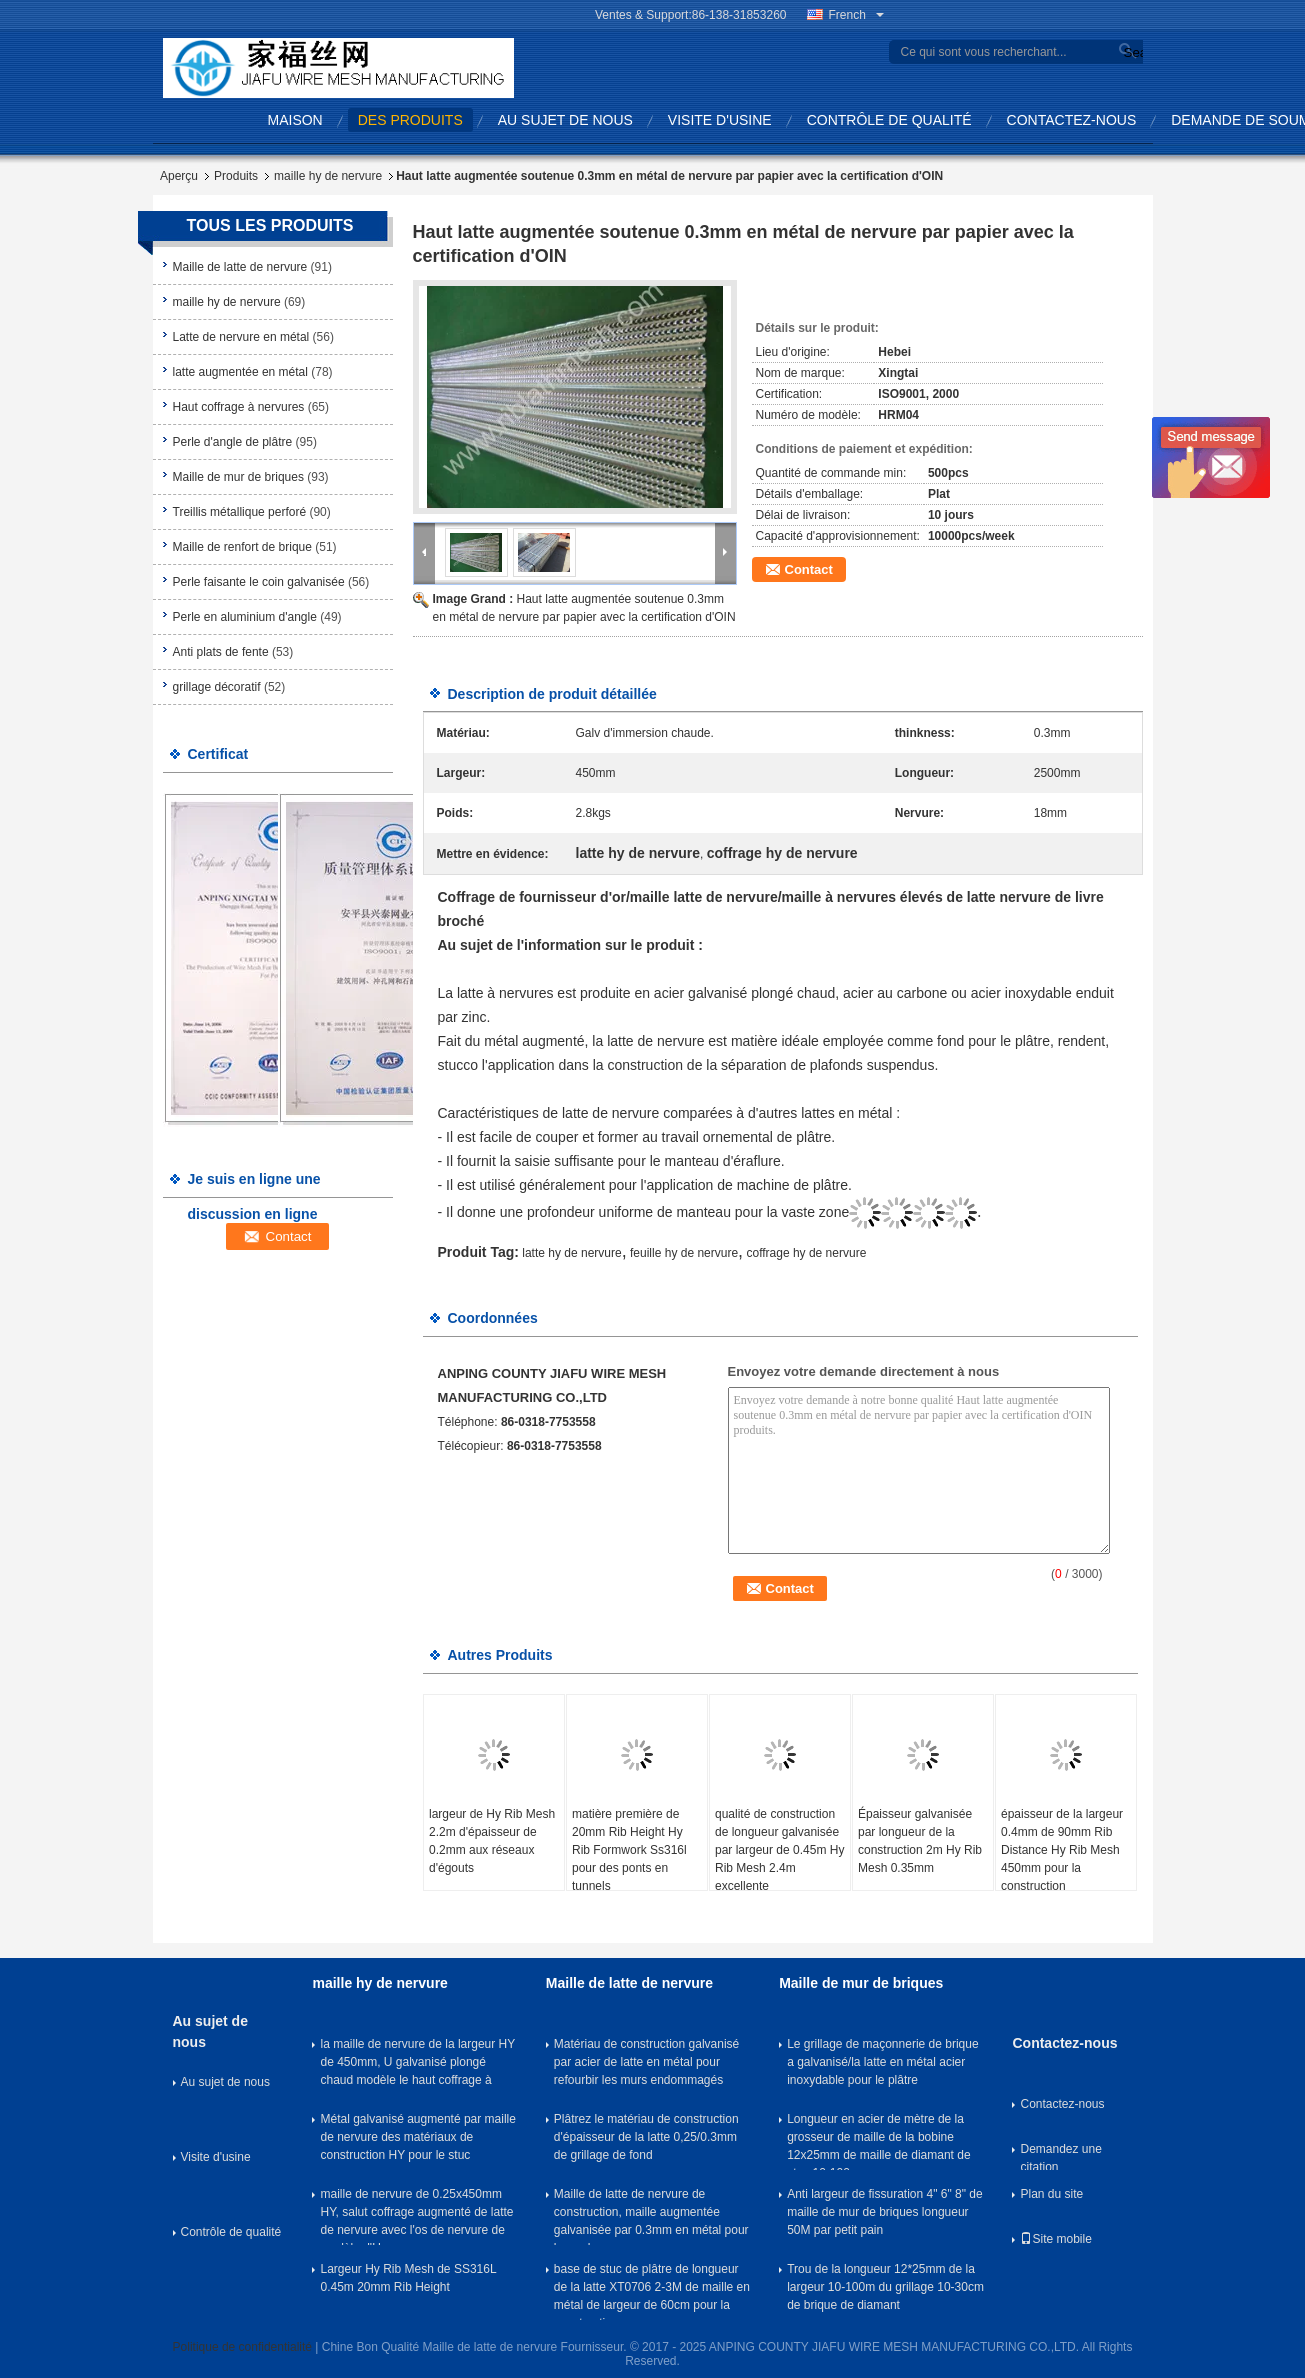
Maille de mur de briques (238, 477)
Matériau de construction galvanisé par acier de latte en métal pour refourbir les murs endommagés (646, 2062)
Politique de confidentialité (242, 2347)
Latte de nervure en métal (241, 337)
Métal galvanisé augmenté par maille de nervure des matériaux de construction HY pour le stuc (417, 2137)
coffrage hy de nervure (806, 1253)
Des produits (410, 120)
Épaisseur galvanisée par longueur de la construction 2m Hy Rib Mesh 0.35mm (920, 1841)
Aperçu (179, 176)
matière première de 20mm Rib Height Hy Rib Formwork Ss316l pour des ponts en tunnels (629, 1850)
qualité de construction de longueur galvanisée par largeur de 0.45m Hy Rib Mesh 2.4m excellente (779, 1850)
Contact (809, 569)
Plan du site (1051, 2194)
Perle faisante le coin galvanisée (259, 582)
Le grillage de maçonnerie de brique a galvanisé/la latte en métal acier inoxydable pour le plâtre (882, 2062)
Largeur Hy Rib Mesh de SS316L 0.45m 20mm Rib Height (408, 2278)
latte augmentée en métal (240, 372)
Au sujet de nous (565, 120)
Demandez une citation (1060, 2156)
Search (1131, 52)
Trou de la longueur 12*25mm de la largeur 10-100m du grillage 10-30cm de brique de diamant (885, 2287)
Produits (236, 176)
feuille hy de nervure (684, 1253)
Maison (295, 120)
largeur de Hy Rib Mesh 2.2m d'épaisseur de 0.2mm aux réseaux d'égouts (492, 1841)
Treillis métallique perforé (240, 512)
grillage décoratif (217, 687)
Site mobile (1055, 2239)
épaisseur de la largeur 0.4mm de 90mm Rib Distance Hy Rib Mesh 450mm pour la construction (1062, 1850)
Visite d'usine (720, 120)
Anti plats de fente (221, 652)
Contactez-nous (1072, 120)
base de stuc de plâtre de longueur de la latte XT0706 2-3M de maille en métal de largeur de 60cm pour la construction (652, 2291)
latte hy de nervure (571, 1253)
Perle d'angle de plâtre (233, 442)
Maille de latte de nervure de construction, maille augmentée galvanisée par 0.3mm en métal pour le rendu (651, 2216)
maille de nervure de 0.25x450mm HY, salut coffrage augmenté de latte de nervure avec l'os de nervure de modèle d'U (416, 2216)
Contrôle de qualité (889, 120)
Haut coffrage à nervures (239, 407)
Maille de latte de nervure (240, 267)
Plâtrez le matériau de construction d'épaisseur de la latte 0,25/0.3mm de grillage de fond (646, 2137)
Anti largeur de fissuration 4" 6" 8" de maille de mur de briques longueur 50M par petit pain (885, 2212)
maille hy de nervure (328, 176)
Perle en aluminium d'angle (245, 617)
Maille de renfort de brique (242, 547)
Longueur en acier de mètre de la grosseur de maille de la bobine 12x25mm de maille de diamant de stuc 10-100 (878, 2141)
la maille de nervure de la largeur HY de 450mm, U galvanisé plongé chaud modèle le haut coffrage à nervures (417, 2066)
